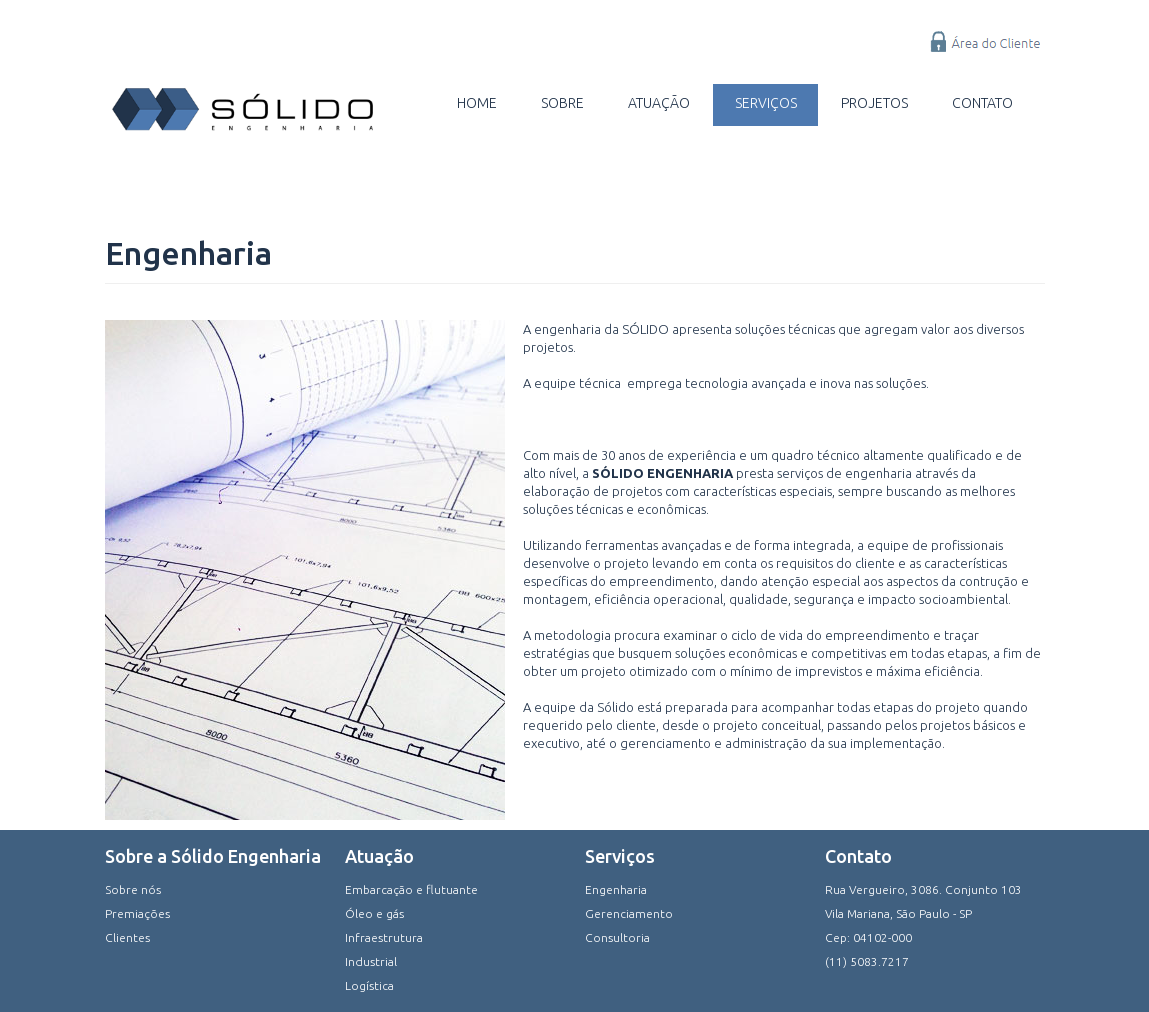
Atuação (657, 103)
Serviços (764, 103)
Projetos (873, 103)
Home (473, 103)
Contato (982, 103)
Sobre (559, 103)
